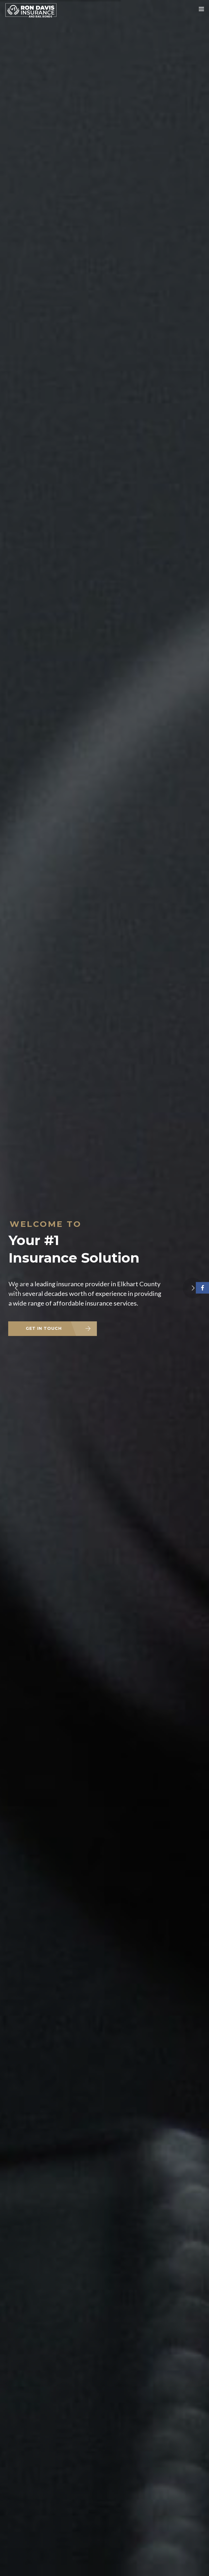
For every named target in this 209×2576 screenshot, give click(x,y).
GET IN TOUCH (44, 1328)
